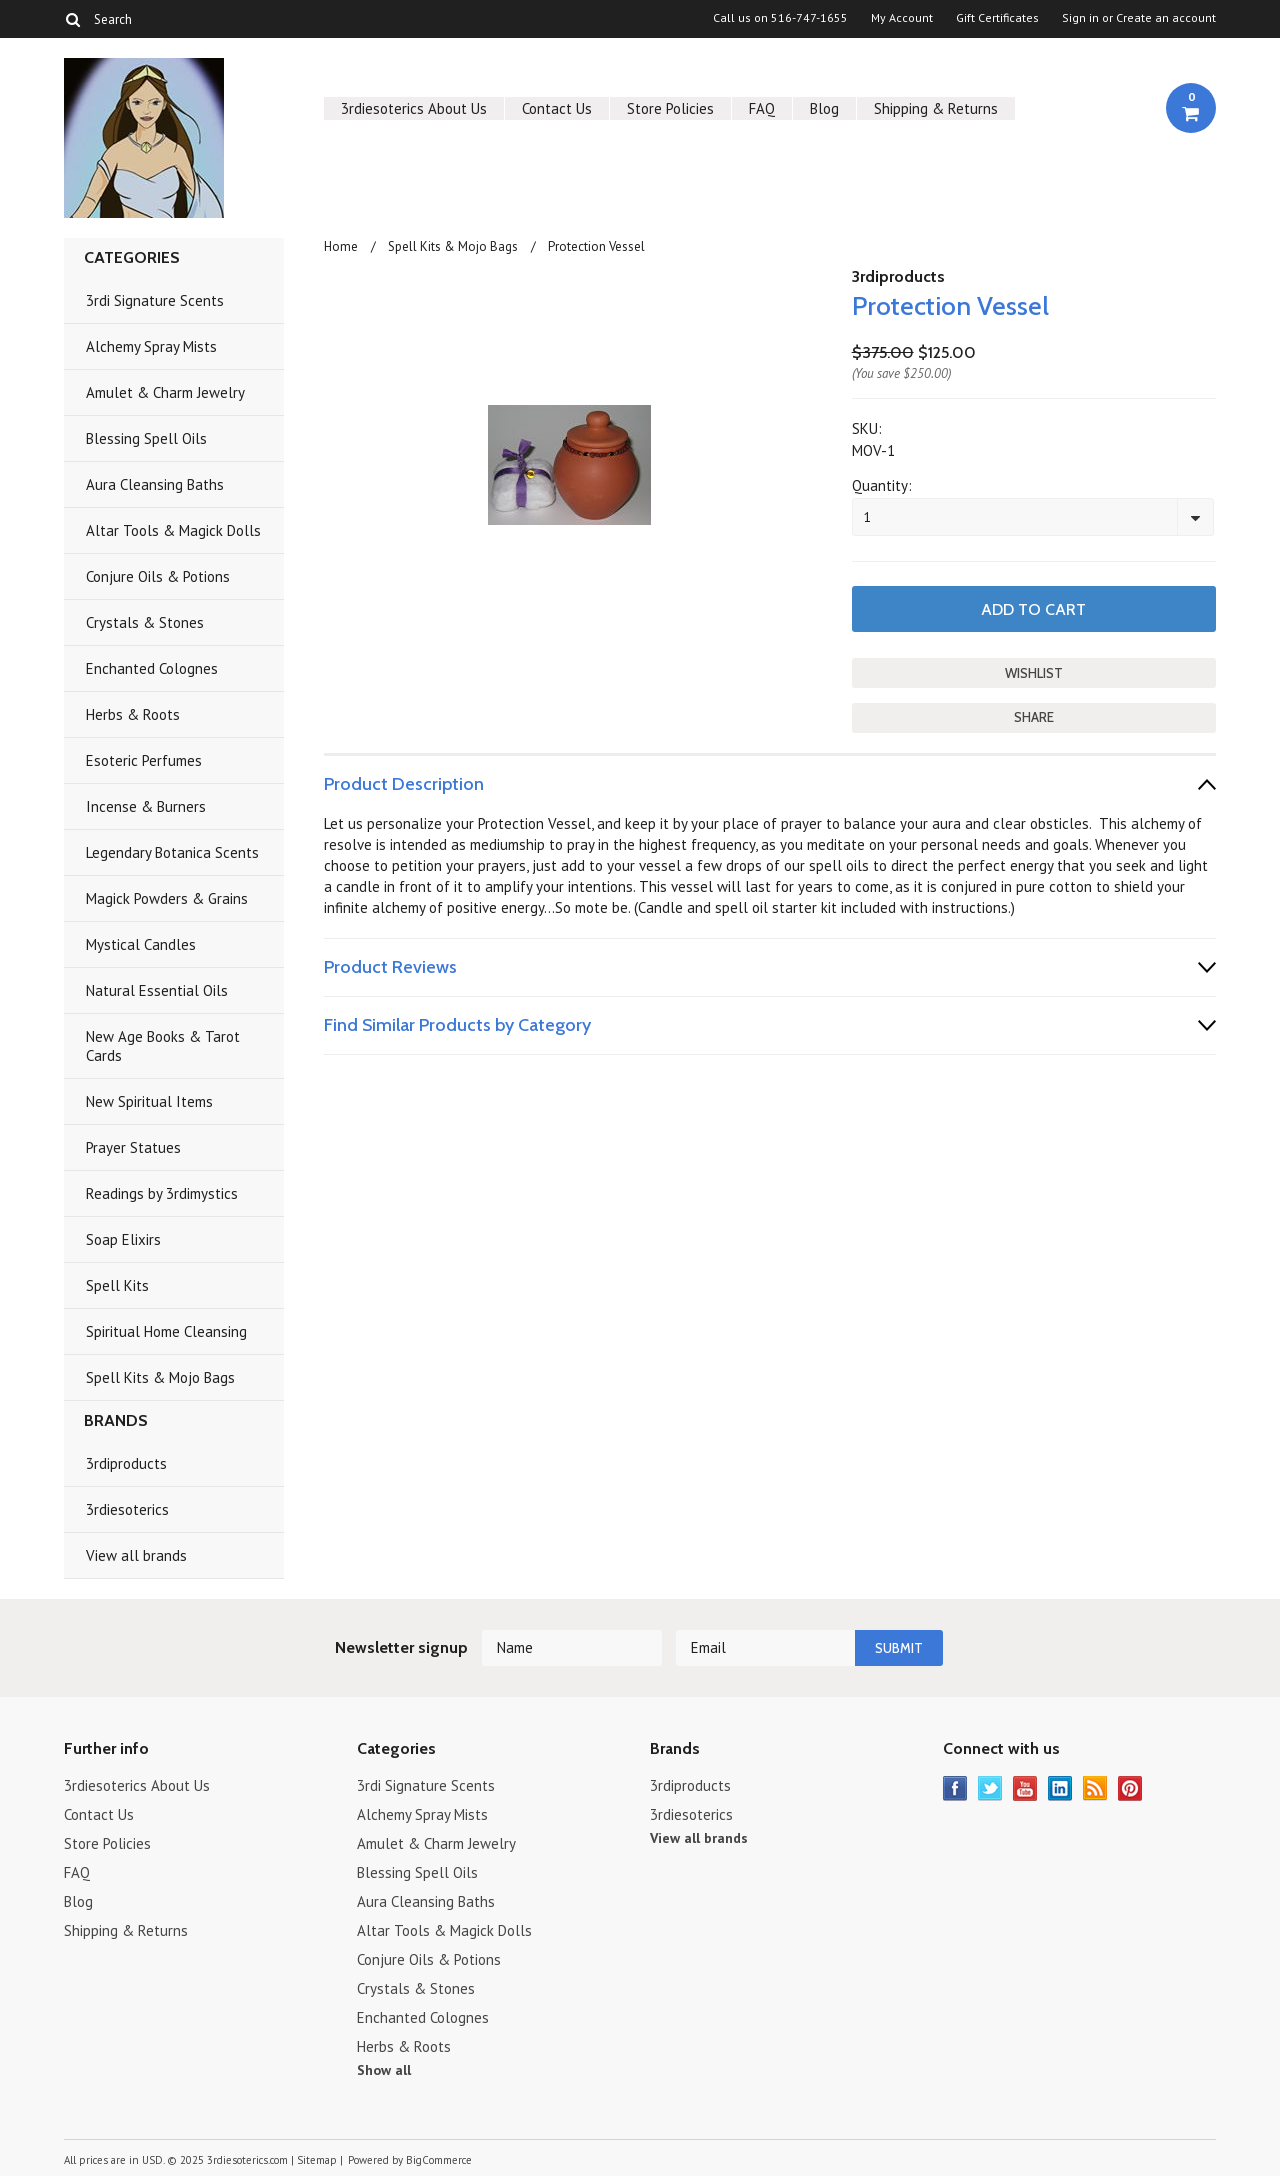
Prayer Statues (133, 1147)
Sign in (1080, 18)
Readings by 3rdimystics (162, 1193)
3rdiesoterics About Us (414, 108)
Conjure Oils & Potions (158, 576)
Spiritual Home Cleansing (166, 1331)
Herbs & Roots (133, 714)
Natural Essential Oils (157, 990)
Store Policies (670, 108)
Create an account (1166, 18)
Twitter (990, 1788)
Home (341, 246)
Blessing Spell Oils (146, 438)
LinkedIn (1060, 1788)
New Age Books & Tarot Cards (163, 1046)
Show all (384, 2070)
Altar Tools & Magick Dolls (173, 530)
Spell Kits (117, 1285)
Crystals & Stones (145, 622)
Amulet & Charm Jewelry (165, 392)
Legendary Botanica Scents (172, 852)
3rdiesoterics (127, 1509)
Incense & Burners (146, 806)
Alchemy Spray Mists (151, 346)
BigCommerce (439, 2160)
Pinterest (1130, 1788)
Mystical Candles (141, 944)
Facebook (955, 1788)
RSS (1095, 1788)
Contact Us (557, 108)
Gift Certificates (997, 18)
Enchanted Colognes (152, 668)
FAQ (762, 108)
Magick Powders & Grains (167, 898)
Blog (824, 108)
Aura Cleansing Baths (155, 484)
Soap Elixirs (123, 1239)
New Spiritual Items (149, 1101)
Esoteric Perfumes (144, 760)
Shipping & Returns (936, 108)
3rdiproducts (126, 1463)
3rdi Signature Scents (155, 300)
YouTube (1025, 1788)
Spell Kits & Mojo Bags (160, 1377)
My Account (902, 18)
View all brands (136, 1555)
